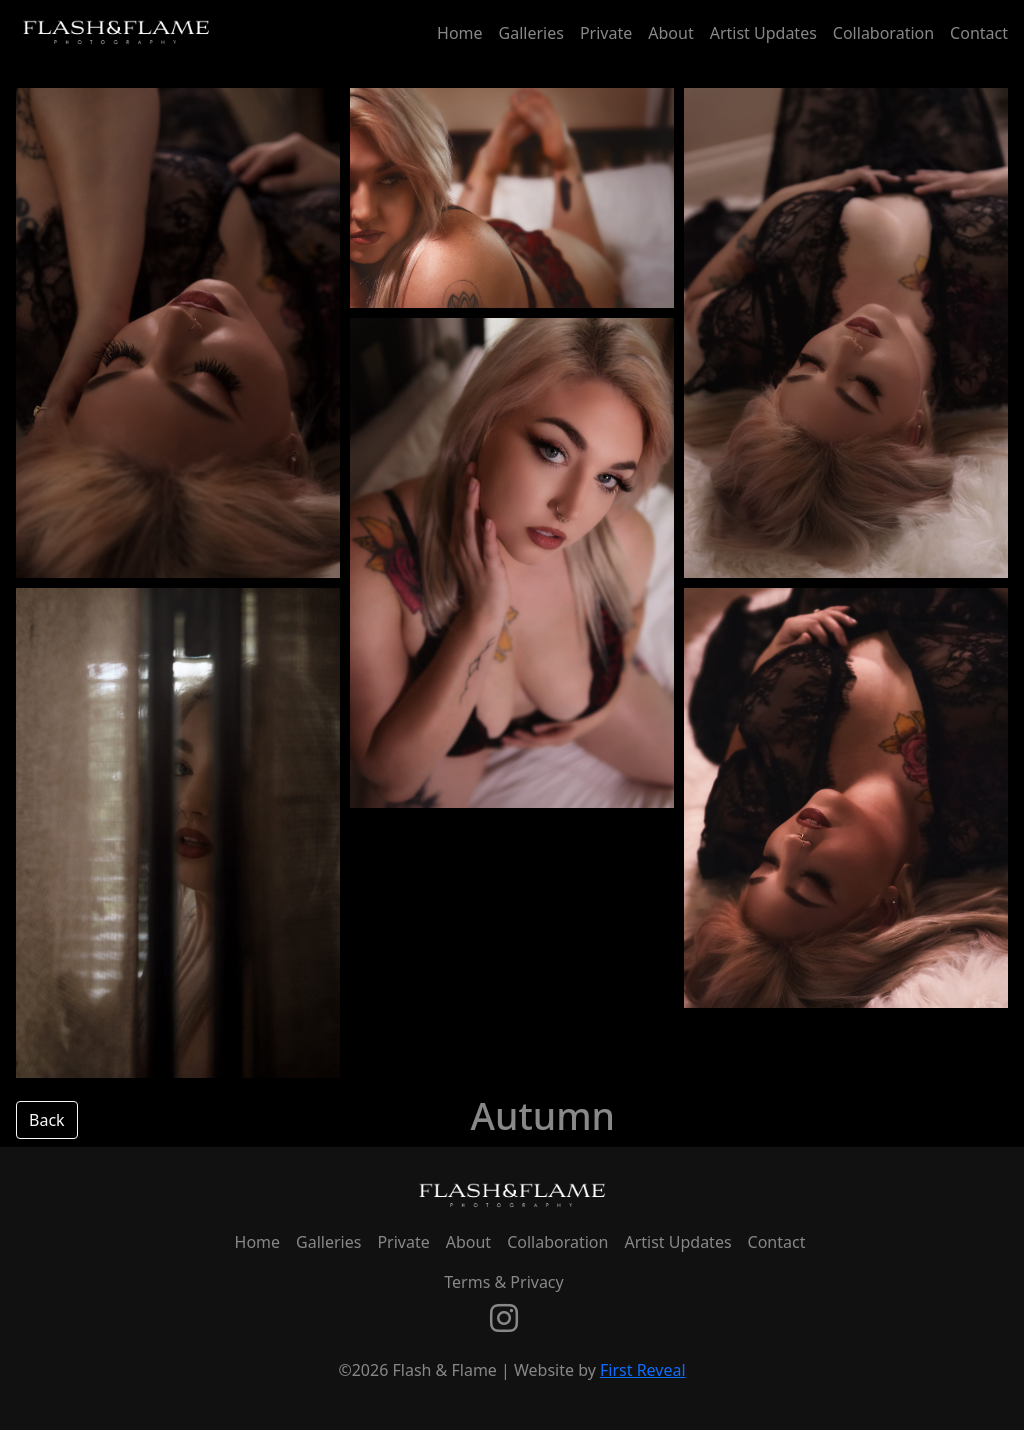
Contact (979, 33)
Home (460, 33)
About (670, 33)
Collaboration (883, 33)
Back (47, 1120)
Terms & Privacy (503, 1282)
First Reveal (643, 1370)
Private (606, 33)
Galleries (531, 33)
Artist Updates (763, 33)
